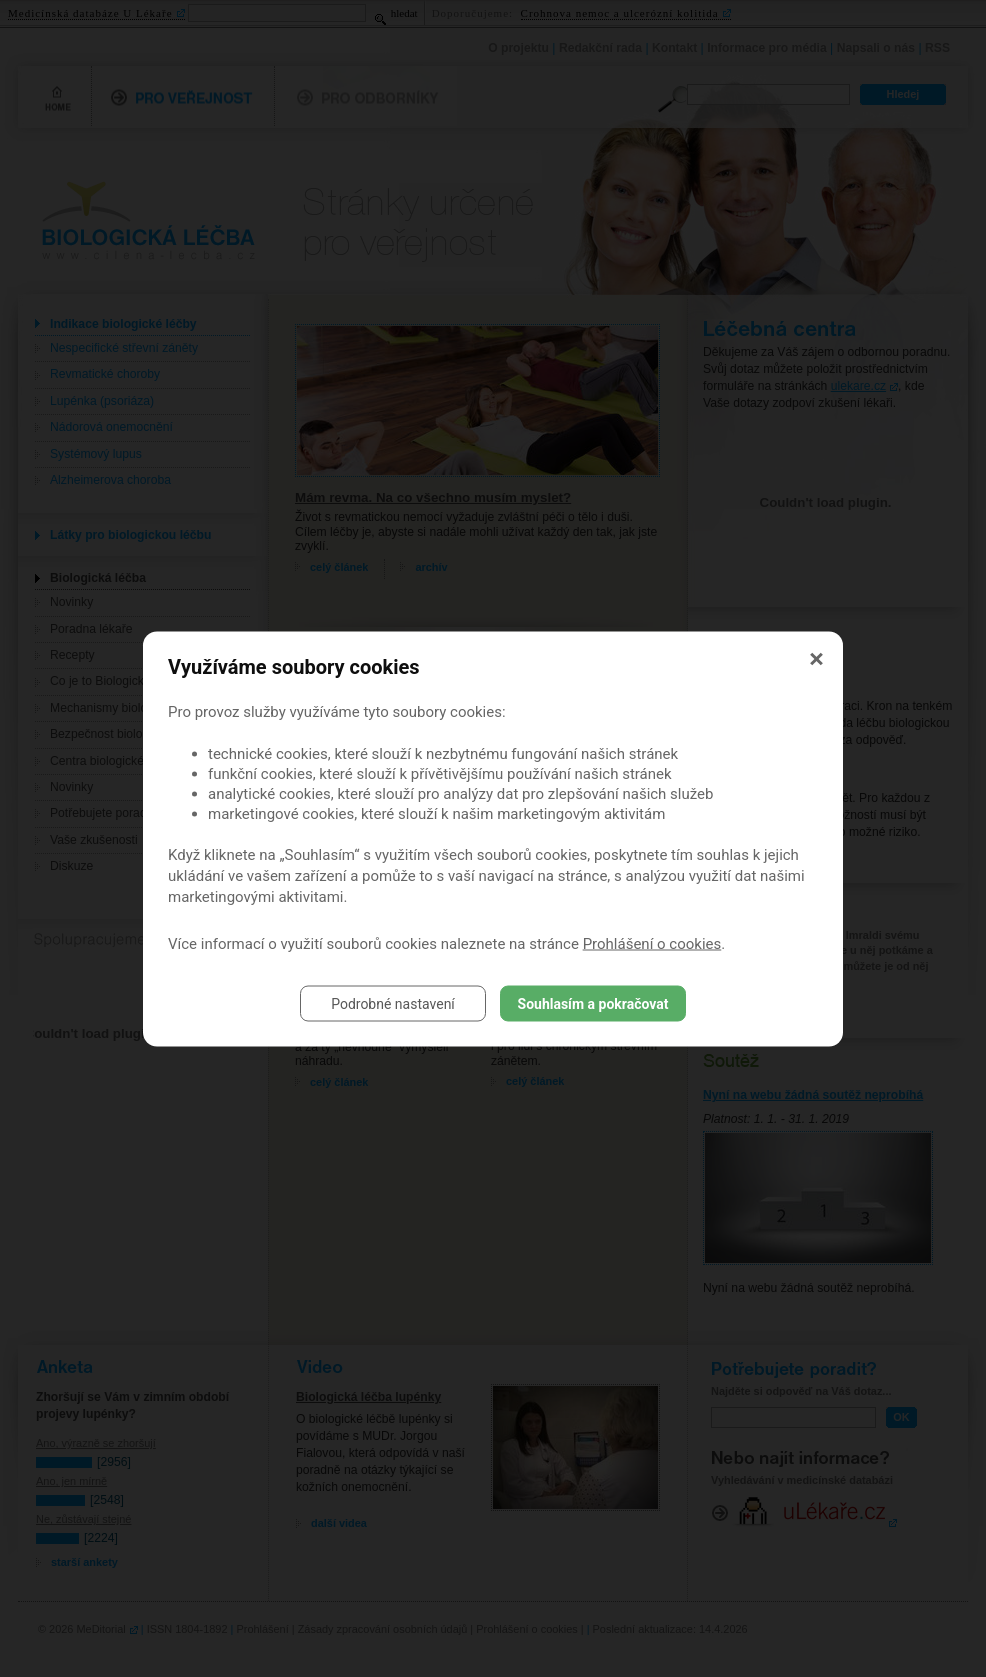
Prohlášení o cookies (652, 943)
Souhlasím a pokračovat (593, 1003)
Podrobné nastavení (393, 1003)
